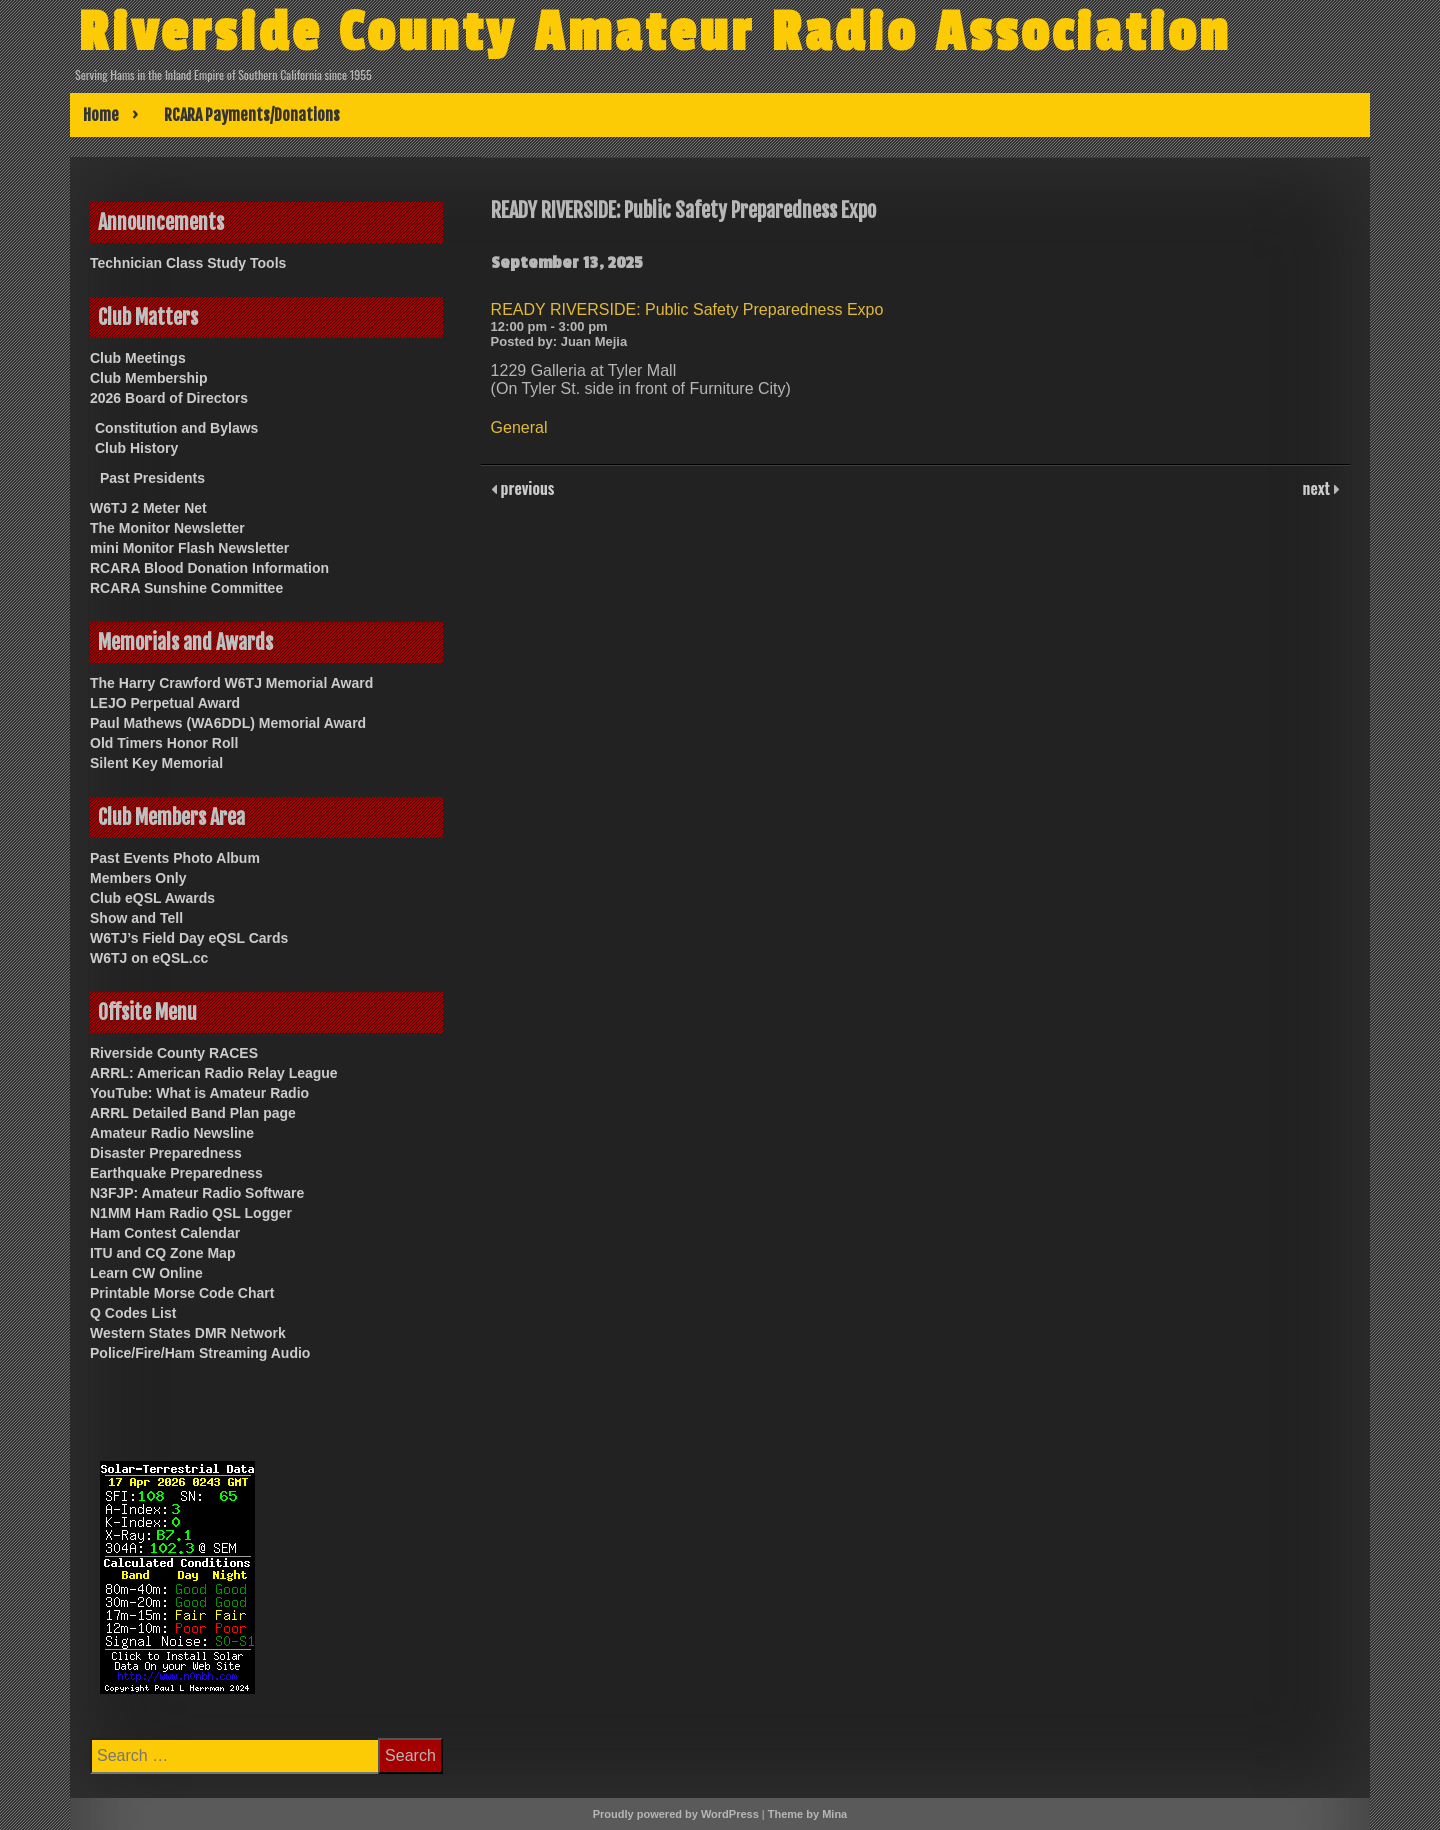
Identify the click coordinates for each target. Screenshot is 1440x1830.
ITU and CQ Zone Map (162, 1253)
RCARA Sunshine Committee (186, 588)
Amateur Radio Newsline (172, 1133)
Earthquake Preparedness (176, 1173)
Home (101, 115)
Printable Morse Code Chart (182, 1293)
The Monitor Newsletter (167, 528)
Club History (136, 448)
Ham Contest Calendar (165, 1233)
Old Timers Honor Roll (164, 743)
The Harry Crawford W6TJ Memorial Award (231, 683)
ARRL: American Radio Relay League (214, 1073)
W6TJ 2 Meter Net (148, 508)
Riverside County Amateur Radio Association (656, 33)
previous (526, 488)
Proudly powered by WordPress (676, 1814)
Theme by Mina (807, 1814)
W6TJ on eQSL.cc (149, 958)
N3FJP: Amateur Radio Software (197, 1193)
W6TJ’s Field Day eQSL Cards (189, 938)
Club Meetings (138, 358)
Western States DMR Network (188, 1333)
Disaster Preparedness (166, 1153)
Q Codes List (133, 1313)
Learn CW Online (146, 1273)
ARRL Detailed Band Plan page (193, 1113)
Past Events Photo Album (175, 858)
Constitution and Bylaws (176, 428)
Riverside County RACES (174, 1053)
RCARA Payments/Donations (252, 115)
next (1318, 488)
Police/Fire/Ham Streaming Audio (200, 1353)
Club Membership (148, 378)
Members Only (138, 878)
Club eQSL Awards (152, 898)
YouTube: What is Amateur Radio (199, 1093)
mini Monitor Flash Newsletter (189, 548)
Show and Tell (136, 918)
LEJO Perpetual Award (165, 703)
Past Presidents (152, 478)
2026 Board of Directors (169, 398)
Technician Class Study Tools (188, 263)
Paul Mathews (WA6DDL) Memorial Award (228, 723)
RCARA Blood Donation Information (209, 568)
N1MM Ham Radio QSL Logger (191, 1213)
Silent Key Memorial (156, 763)
